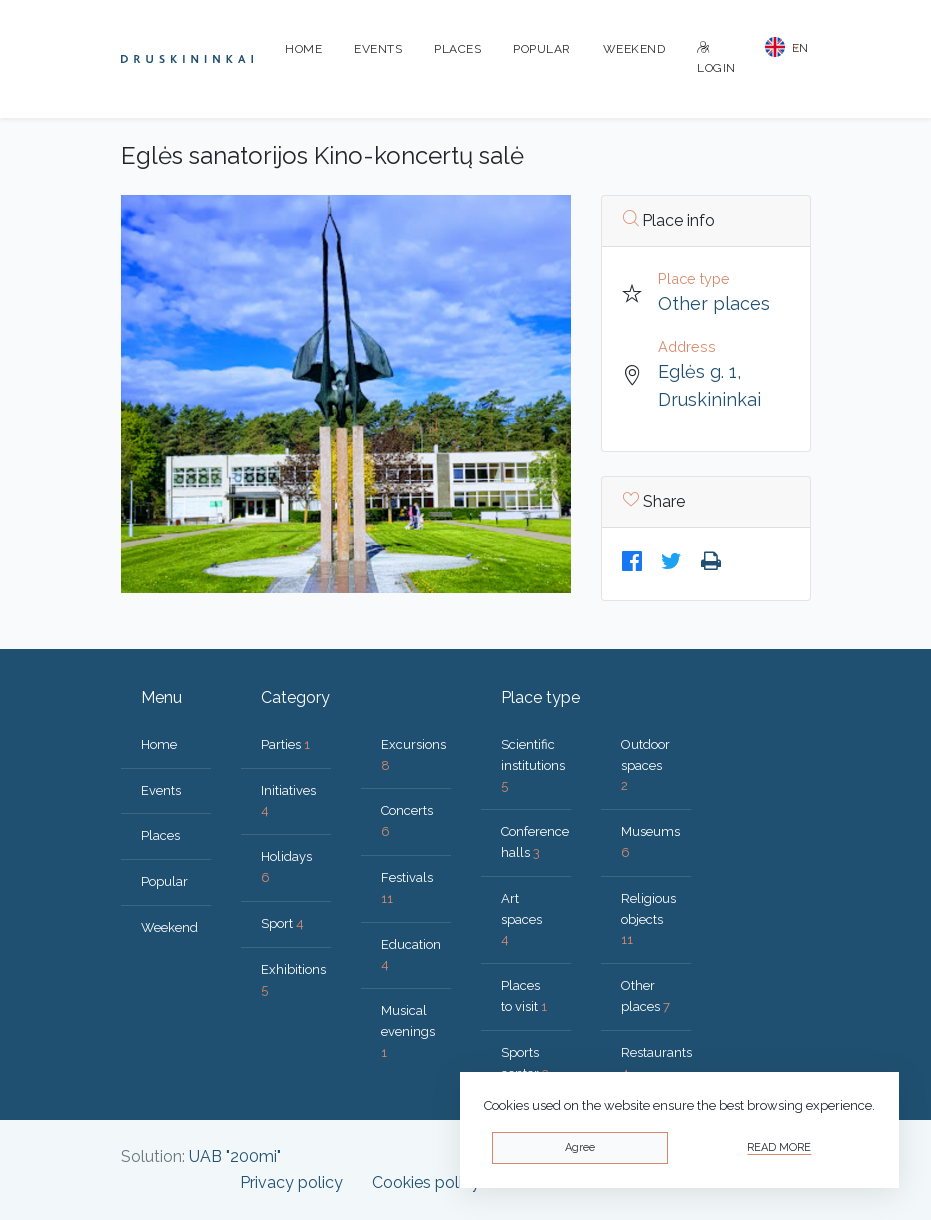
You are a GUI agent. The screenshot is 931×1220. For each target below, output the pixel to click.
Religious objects (648, 919)
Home (303, 49)
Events (378, 49)
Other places (714, 303)
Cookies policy (426, 1182)
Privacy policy (291, 1182)
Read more (779, 1147)
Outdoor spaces (645, 765)
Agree (580, 1147)
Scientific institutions (533, 765)
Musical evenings (408, 1031)
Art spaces (521, 919)
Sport (282, 923)
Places (457, 49)
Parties (285, 744)
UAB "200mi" (235, 1156)
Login (716, 58)
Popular (542, 49)
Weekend (634, 49)
